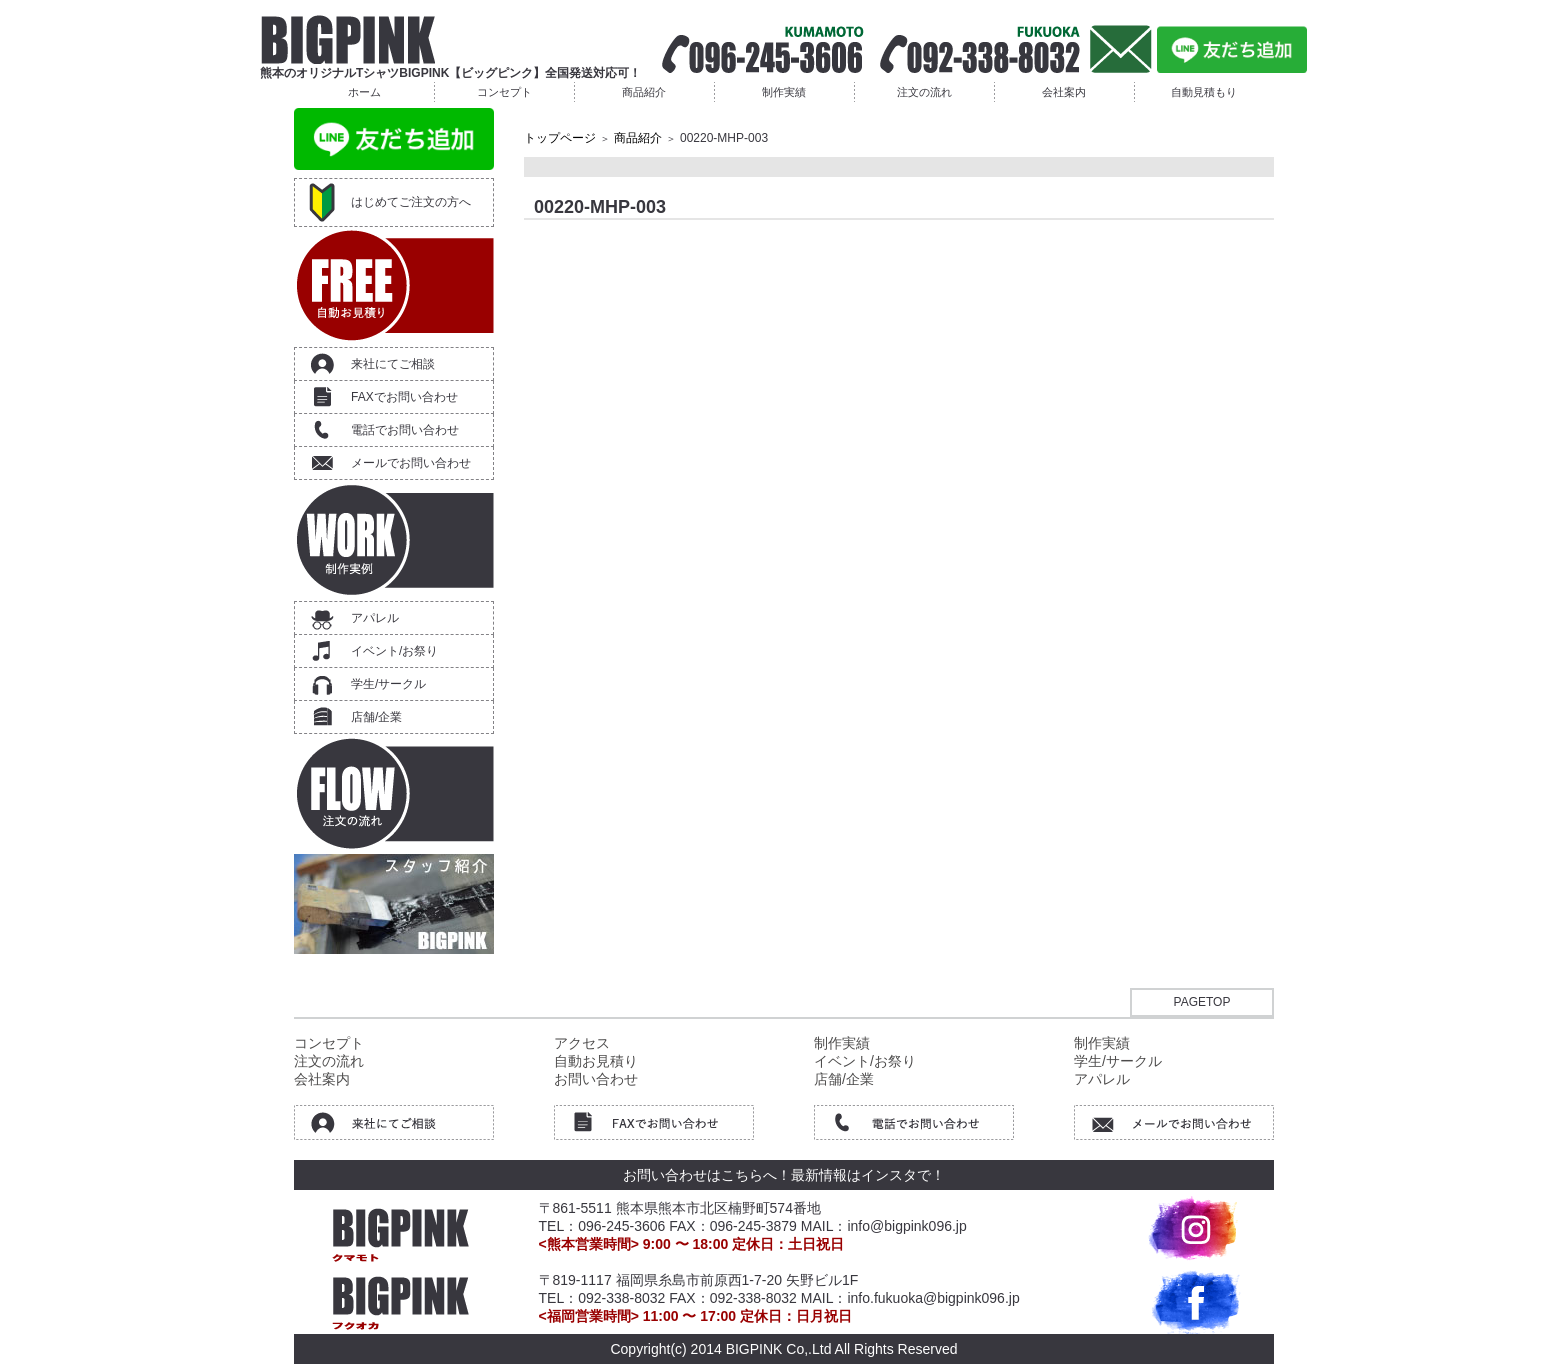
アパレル (375, 618)
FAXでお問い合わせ (404, 397)
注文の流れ (924, 92)
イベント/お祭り (394, 651)
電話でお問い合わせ (405, 430)
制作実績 (784, 92)
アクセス (582, 1043)
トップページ (560, 138)
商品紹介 (644, 92)
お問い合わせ (596, 1079)
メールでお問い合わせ (411, 463)
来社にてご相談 (393, 364)
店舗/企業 (376, 717)
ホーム (364, 92)
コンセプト (504, 92)
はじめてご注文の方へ (411, 202)
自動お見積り (596, 1061)
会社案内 (1064, 92)
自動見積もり (1204, 92)
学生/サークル (388, 684)
